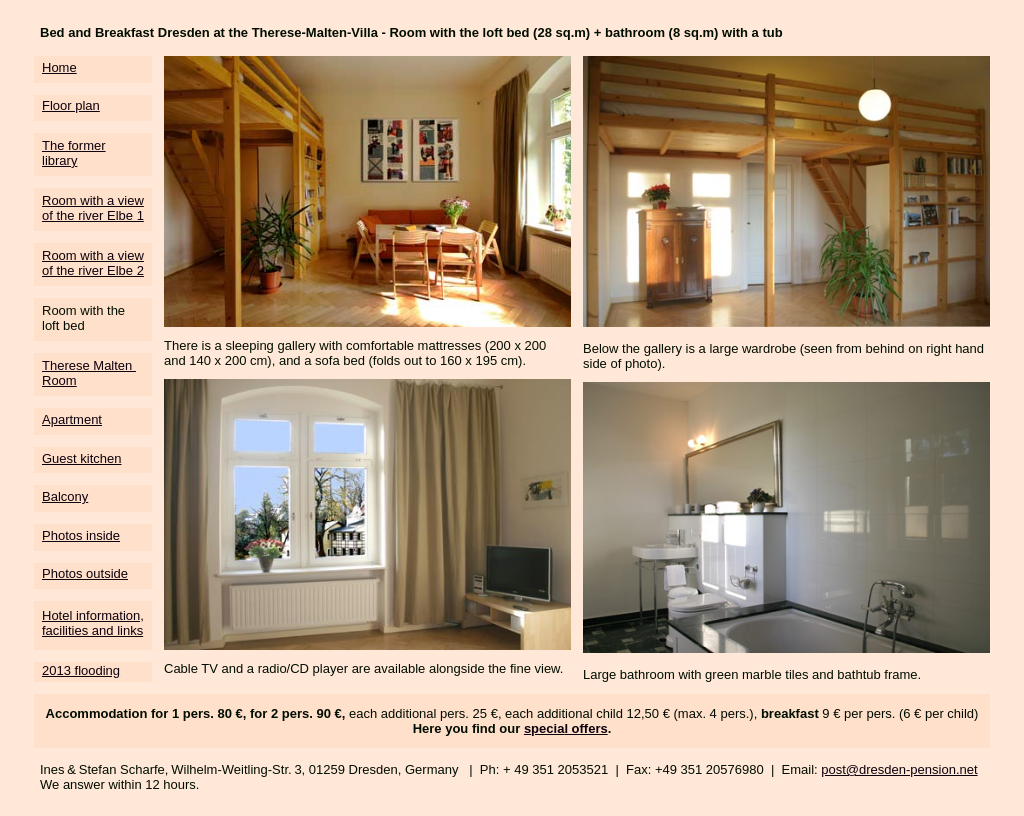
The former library (74, 153)
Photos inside (81, 535)
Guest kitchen (82, 458)
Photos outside (85, 573)
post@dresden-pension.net (899, 769)
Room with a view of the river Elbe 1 (93, 208)
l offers (585, 728)
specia (544, 728)
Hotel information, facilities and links (93, 623)
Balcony (65, 496)
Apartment (72, 419)
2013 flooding (81, 670)
